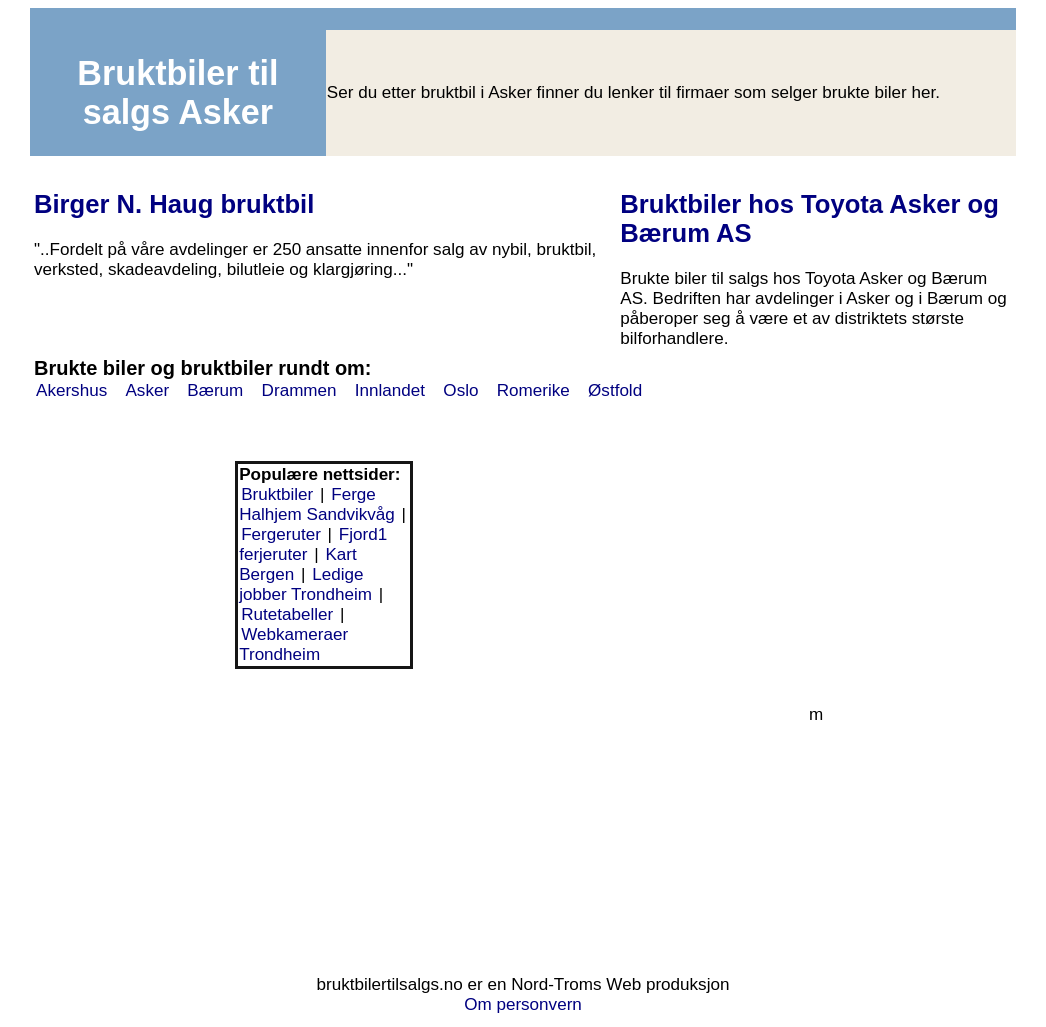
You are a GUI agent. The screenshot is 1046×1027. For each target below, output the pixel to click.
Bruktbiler (277, 494)
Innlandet (390, 390)
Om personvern (523, 1004)
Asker (147, 390)
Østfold (615, 390)
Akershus (71, 390)
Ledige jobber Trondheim (305, 584)
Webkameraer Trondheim (293, 644)
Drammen (299, 390)
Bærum (215, 390)
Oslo (460, 390)
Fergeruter (281, 534)
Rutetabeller (287, 614)
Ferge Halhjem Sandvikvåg (317, 504)
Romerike (533, 390)
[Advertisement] (324, 819)
